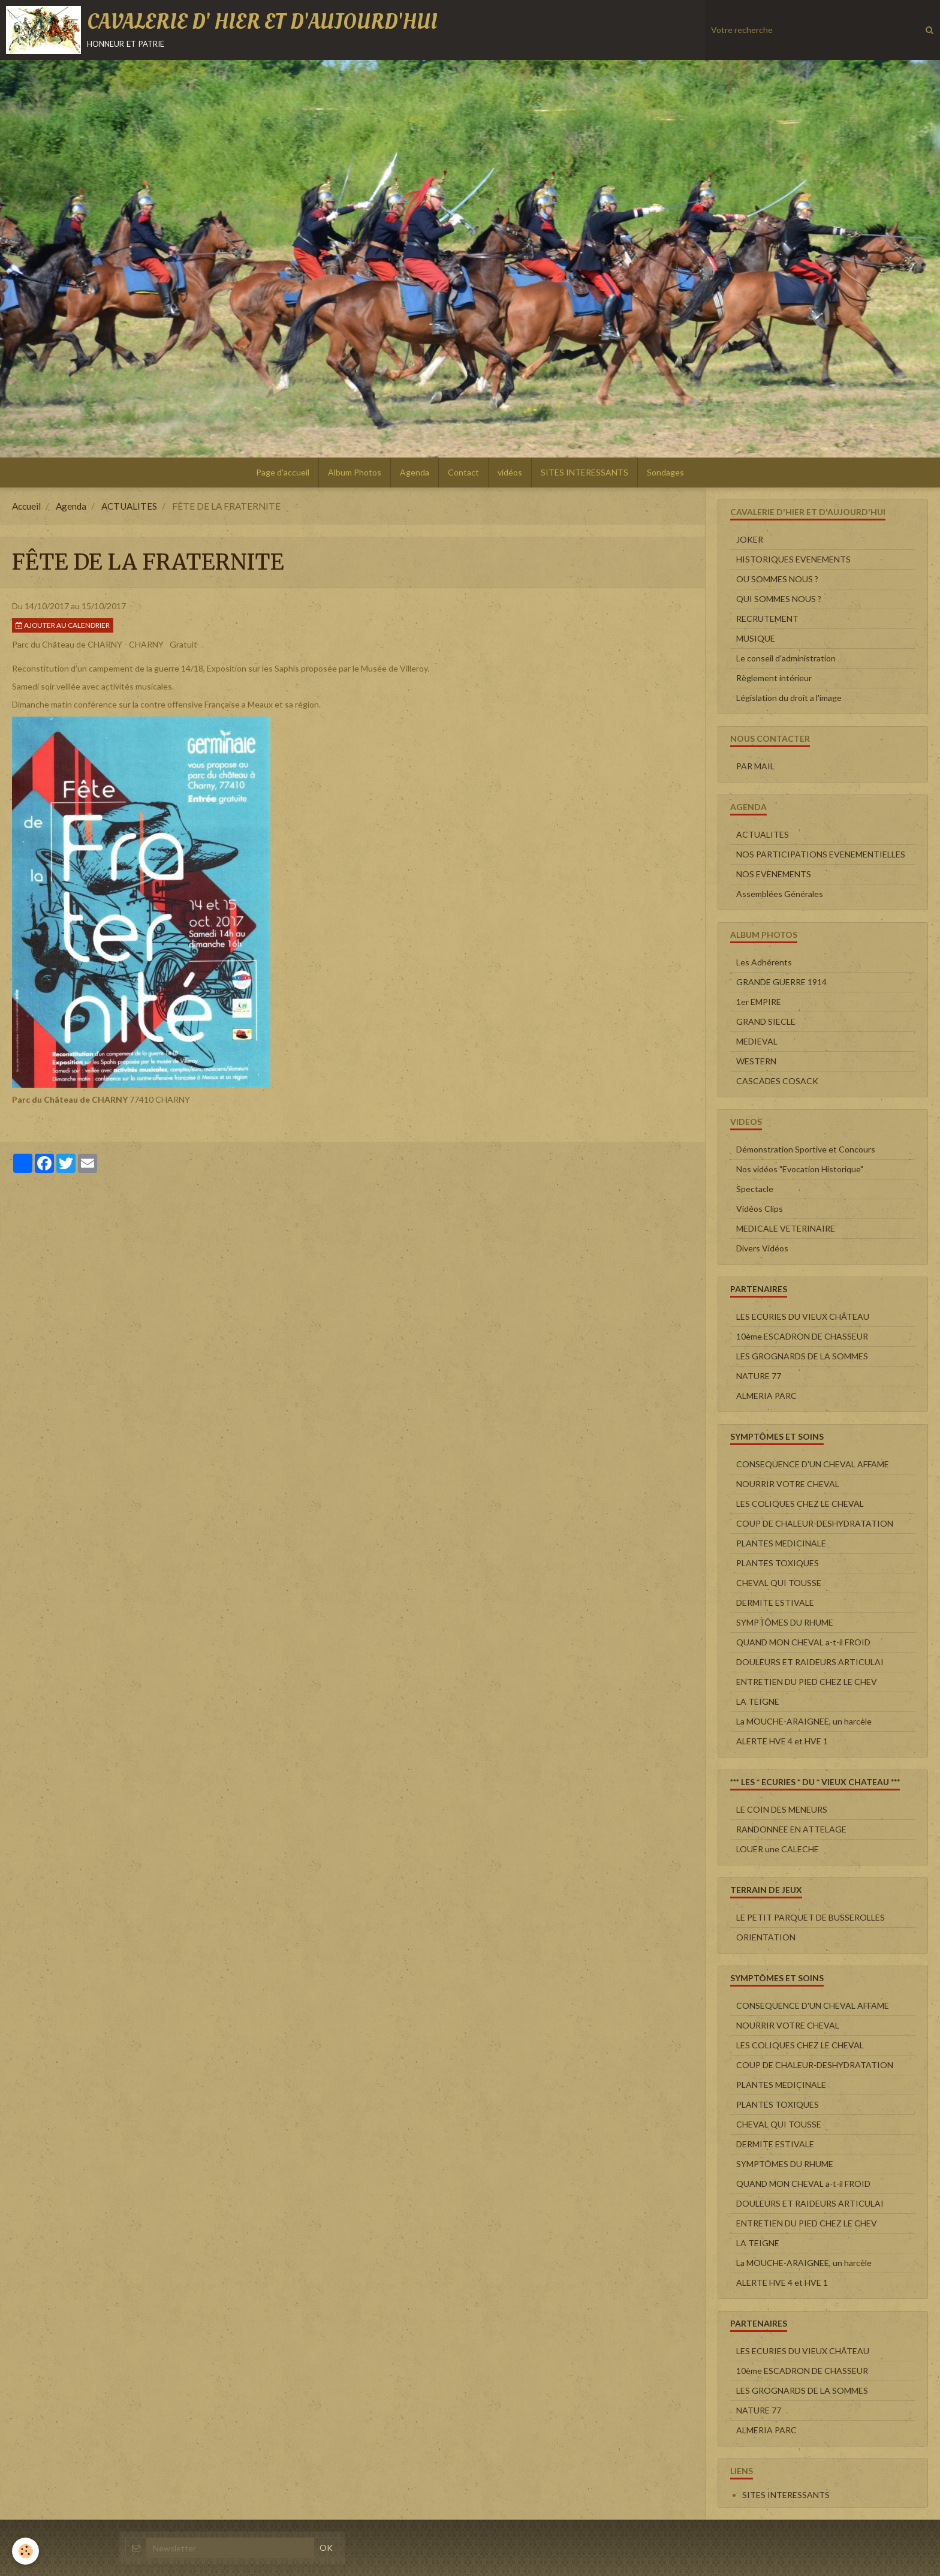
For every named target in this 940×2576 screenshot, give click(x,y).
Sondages (665, 472)
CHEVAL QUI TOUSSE (778, 1583)
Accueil (26, 506)
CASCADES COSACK (777, 1081)
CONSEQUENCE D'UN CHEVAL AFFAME (812, 1464)
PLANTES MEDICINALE (781, 1543)
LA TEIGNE (757, 1701)
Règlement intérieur (774, 678)
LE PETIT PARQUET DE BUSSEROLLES (810, 1917)
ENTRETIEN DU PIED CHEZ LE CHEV (806, 1682)
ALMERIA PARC (766, 1396)
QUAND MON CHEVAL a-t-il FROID (803, 1642)
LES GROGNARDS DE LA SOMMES (802, 1356)
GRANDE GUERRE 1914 (781, 982)
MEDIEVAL (757, 1041)
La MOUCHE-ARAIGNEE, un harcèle (804, 1721)
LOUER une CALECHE (777, 1849)
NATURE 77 (758, 1376)
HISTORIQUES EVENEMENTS (793, 559)
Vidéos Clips (759, 1208)
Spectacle (754, 1189)
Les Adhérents (764, 962)
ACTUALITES (129, 506)
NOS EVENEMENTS (773, 874)
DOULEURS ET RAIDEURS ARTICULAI (810, 1662)
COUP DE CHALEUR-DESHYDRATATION (814, 1523)
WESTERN (756, 1061)
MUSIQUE (755, 638)
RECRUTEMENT (767, 618)
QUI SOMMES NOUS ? (778, 599)
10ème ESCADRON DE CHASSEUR (802, 1336)
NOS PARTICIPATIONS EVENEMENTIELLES (820, 854)
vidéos (510, 472)
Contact (463, 472)
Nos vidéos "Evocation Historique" (799, 1169)
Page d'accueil (282, 472)
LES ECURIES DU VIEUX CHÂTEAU (802, 1316)
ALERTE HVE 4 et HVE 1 (782, 1741)
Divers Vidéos (762, 1248)
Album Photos (354, 472)
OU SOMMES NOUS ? (777, 579)
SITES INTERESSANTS (584, 472)
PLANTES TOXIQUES (777, 1563)
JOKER (749, 539)
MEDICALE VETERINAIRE (785, 1228)
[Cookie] (25, 2551)
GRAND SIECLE (766, 1021)
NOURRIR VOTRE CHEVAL (787, 1484)
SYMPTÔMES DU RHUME (784, 1622)
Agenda (414, 472)
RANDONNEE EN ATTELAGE (791, 1829)
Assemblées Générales (779, 894)
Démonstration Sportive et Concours (805, 1149)
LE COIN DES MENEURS (781, 1809)
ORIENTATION (766, 1937)
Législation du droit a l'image (789, 698)
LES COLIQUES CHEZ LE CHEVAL (800, 1503)
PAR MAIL (755, 766)
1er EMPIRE (758, 1002)
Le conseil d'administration (786, 658)
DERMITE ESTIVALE (775, 1602)
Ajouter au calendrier (63, 625)
